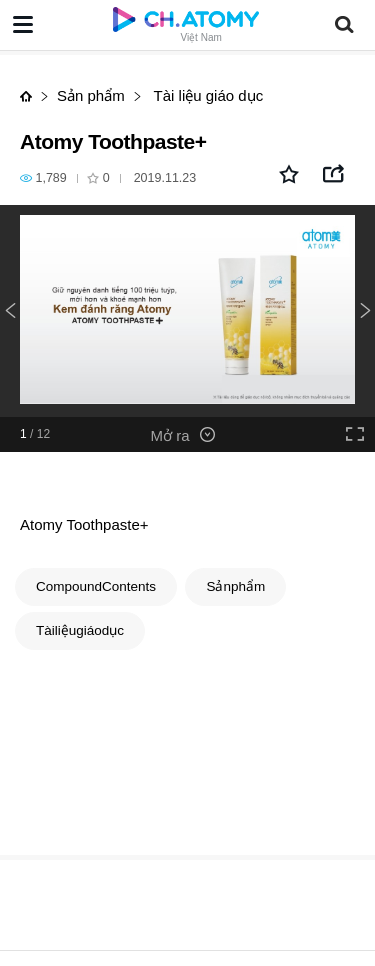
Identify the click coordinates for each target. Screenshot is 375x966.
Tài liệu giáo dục (206, 95)
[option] (187, 311)
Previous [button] (10, 311)
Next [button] (365, 311)
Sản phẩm (91, 95)
